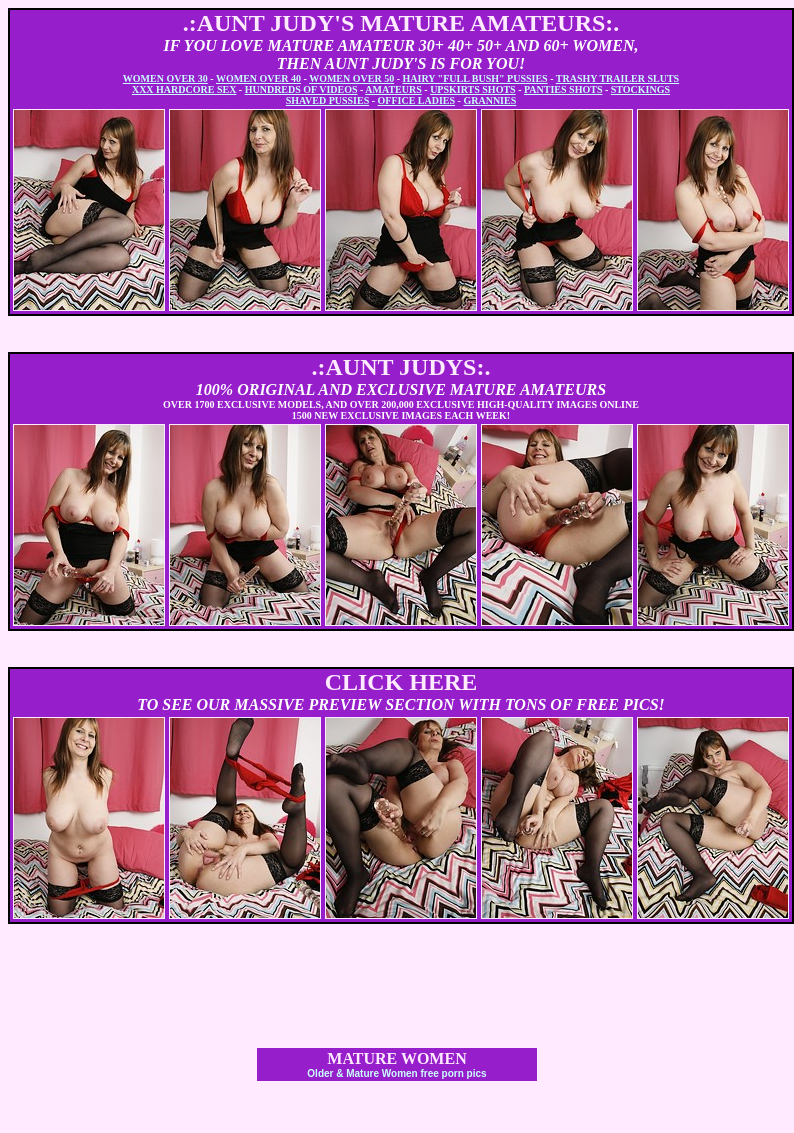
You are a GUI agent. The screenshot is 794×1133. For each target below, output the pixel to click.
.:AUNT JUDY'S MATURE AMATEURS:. (401, 23)
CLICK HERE (401, 682)
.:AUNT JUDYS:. (401, 367)
